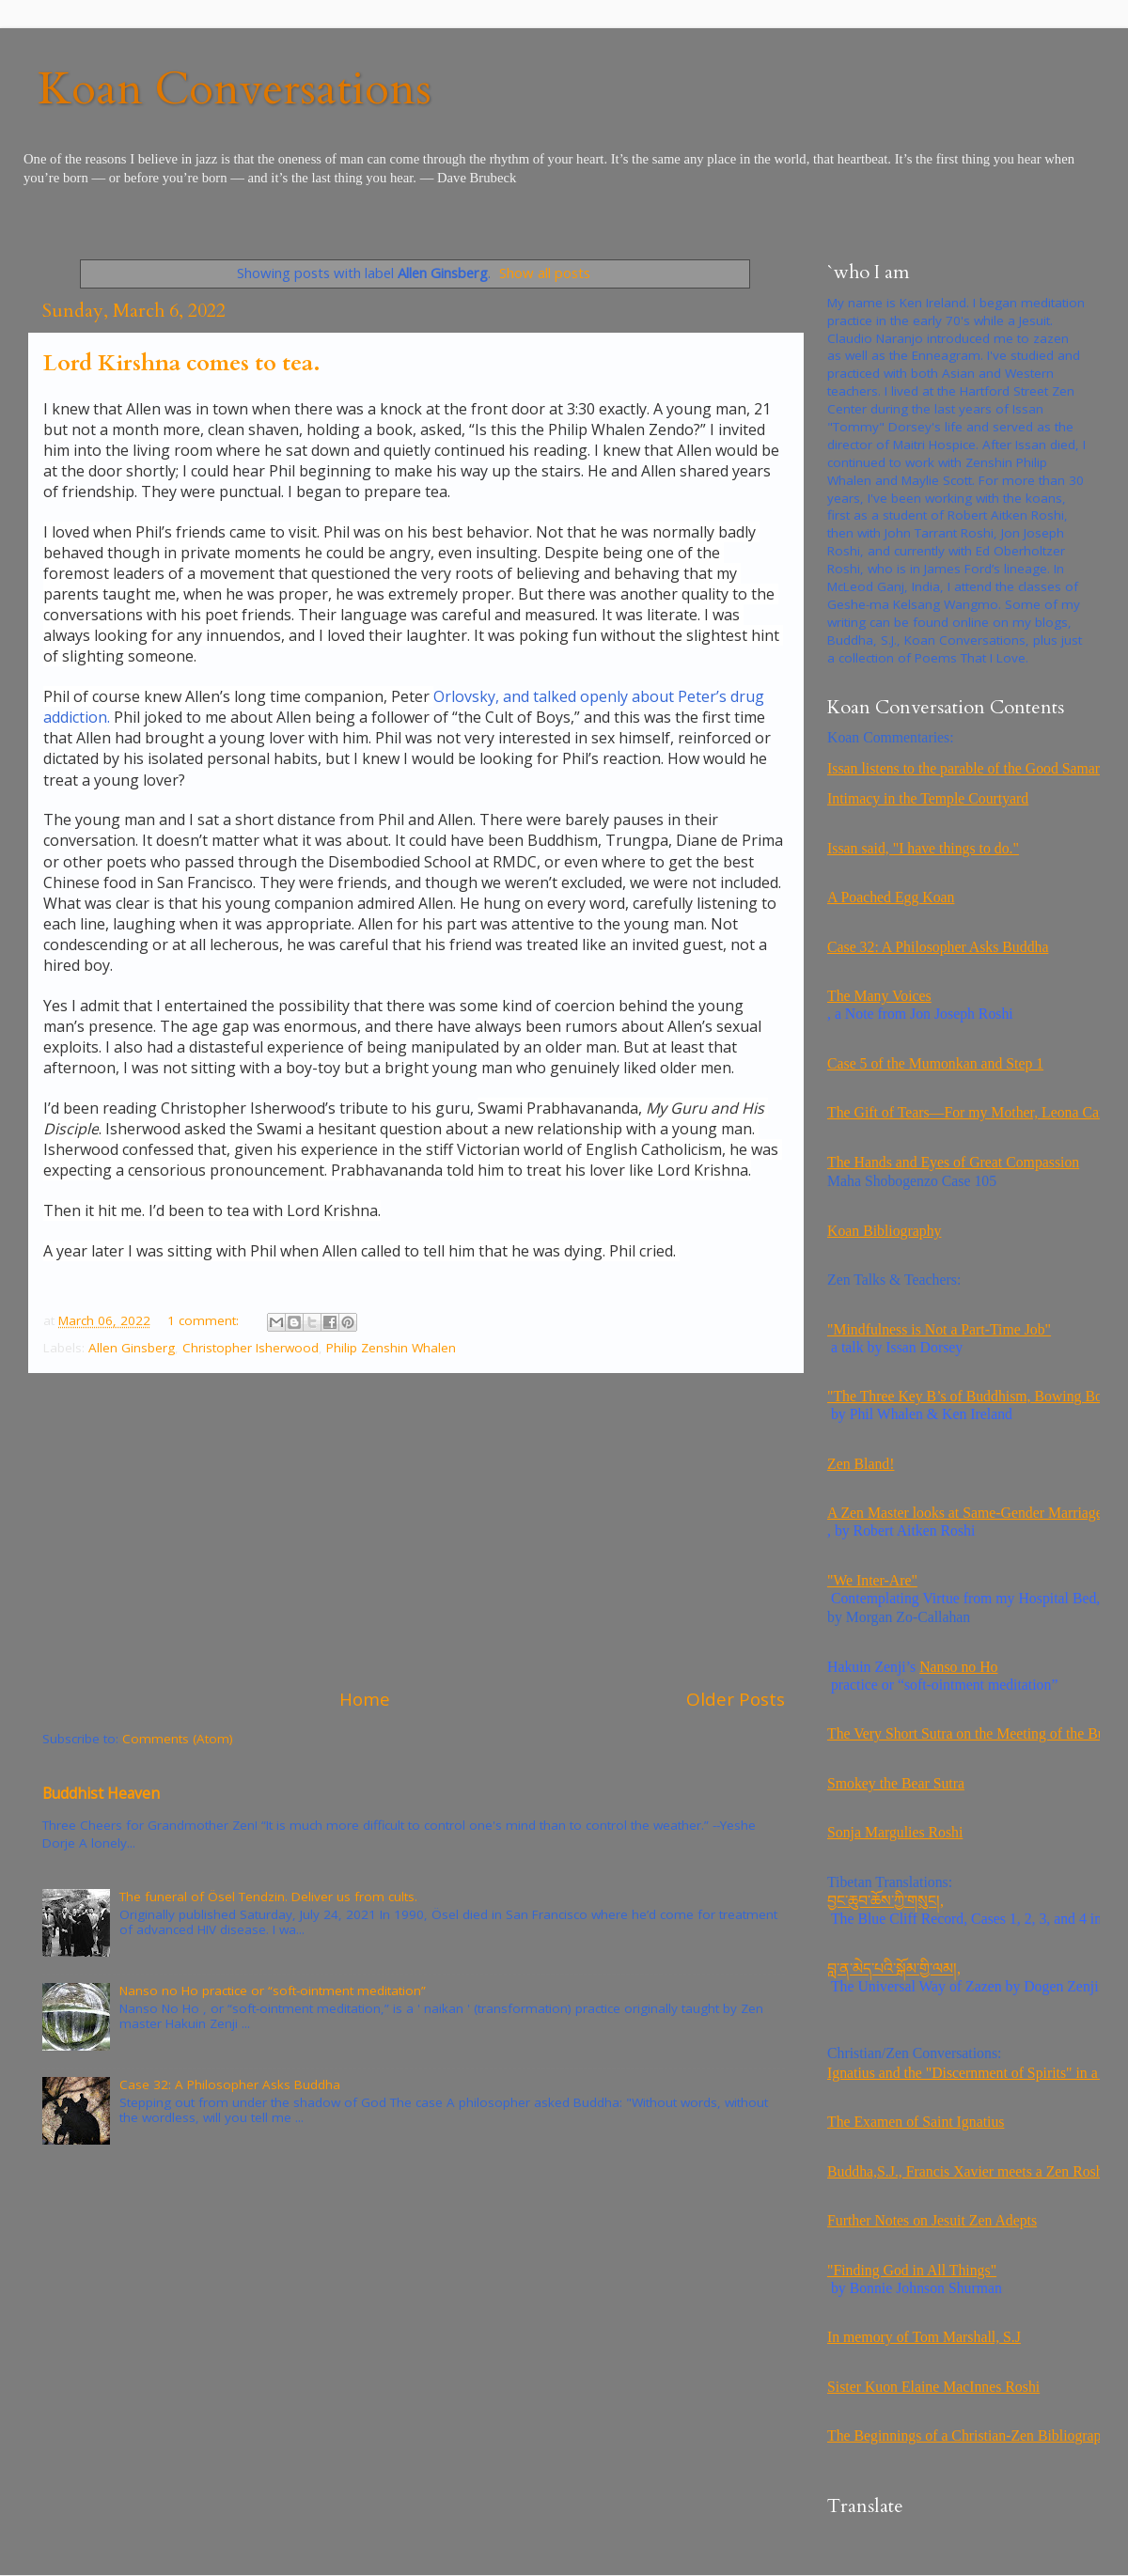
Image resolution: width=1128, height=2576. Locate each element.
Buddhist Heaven (101, 1793)
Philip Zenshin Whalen (391, 1347)
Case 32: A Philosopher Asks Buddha (229, 2084)
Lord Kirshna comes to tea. (182, 363)
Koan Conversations (234, 88)
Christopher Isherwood (250, 1347)
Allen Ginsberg (131, 1347)
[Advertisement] (413, 1530)
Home (364, 1699)
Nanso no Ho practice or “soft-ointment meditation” (272, 1990)
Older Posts (735, 1699)
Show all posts (544, 272)
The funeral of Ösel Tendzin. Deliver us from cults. (268, 1896)
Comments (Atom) (177, 1738)
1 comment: (205, 1320)
